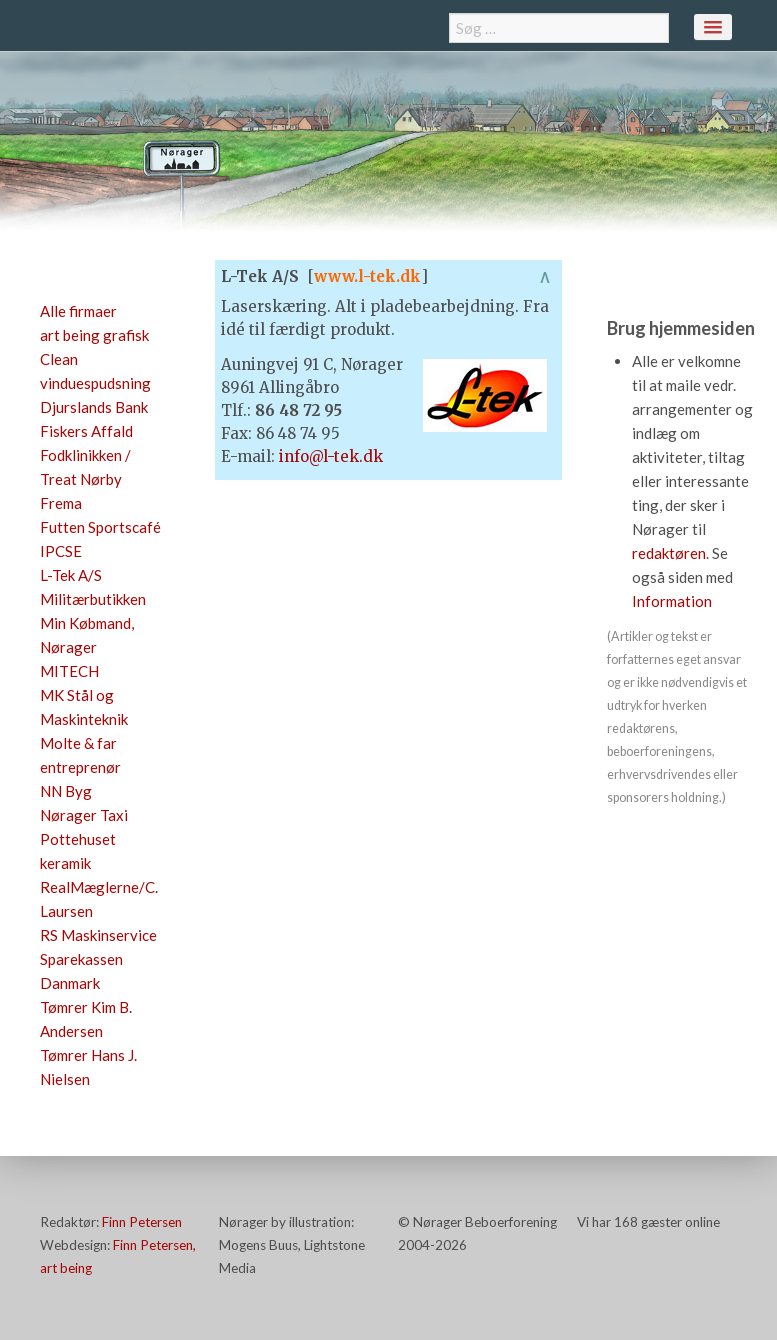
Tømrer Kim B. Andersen (86, 1019)
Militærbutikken (93, 599)
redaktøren (669, 553)
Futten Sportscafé (100, 527)
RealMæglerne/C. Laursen (99, 899)
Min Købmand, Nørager (87, 635)
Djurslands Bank (94, 407)
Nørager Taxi (84, 815)
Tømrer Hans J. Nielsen (88, 1067)
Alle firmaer (78, 311)
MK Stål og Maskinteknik (84, 707)
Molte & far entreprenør (80, 755)
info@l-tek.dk (331, 456)
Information (672, 601)
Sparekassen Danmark (81, 971)
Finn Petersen (142, 1222)
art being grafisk (94, 335)
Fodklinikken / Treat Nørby (85, 467)
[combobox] (559, 28)
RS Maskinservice (98, 935)
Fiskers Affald (86, 431)
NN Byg (66, 791)
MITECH (69, 671)
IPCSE (61, 551)
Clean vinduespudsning (95, 371)
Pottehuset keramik (78, 851)
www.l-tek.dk (367, 276)
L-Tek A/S (71, 575)
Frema (61, 503)
